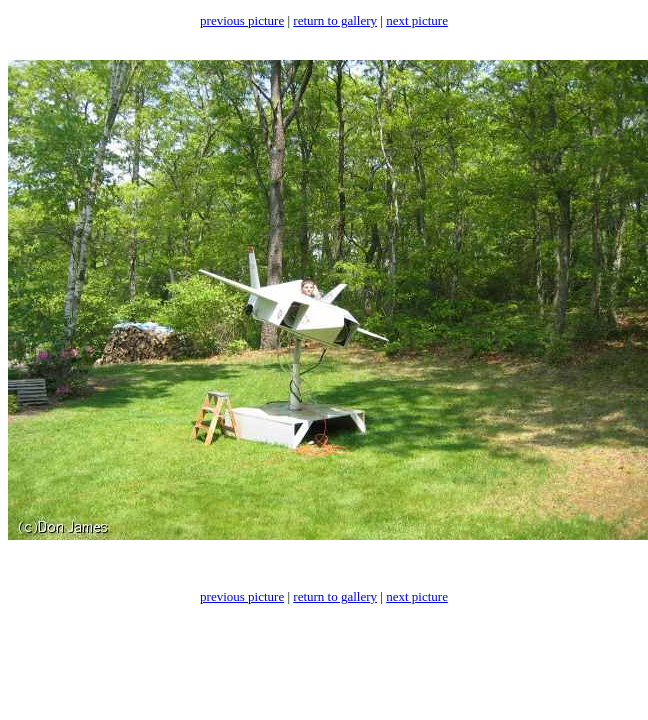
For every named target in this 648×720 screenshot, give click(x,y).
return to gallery (335, 20)
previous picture (242, 20)
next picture (417, 20)
